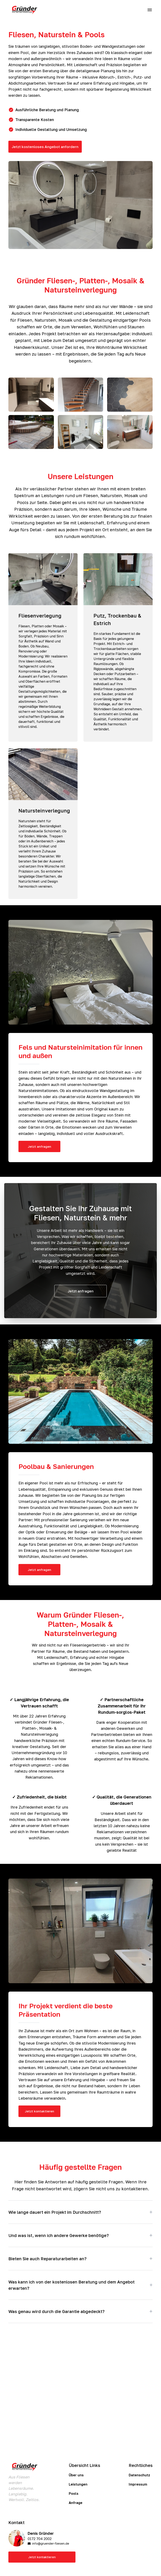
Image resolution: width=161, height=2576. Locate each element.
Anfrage (75, 2503)
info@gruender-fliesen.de (50, 2543)
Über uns (76, 2475)
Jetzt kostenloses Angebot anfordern (45, 146)
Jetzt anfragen (39, 1146)
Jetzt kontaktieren (39, 2111)
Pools (73, 2493)
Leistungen (78, 2484)
